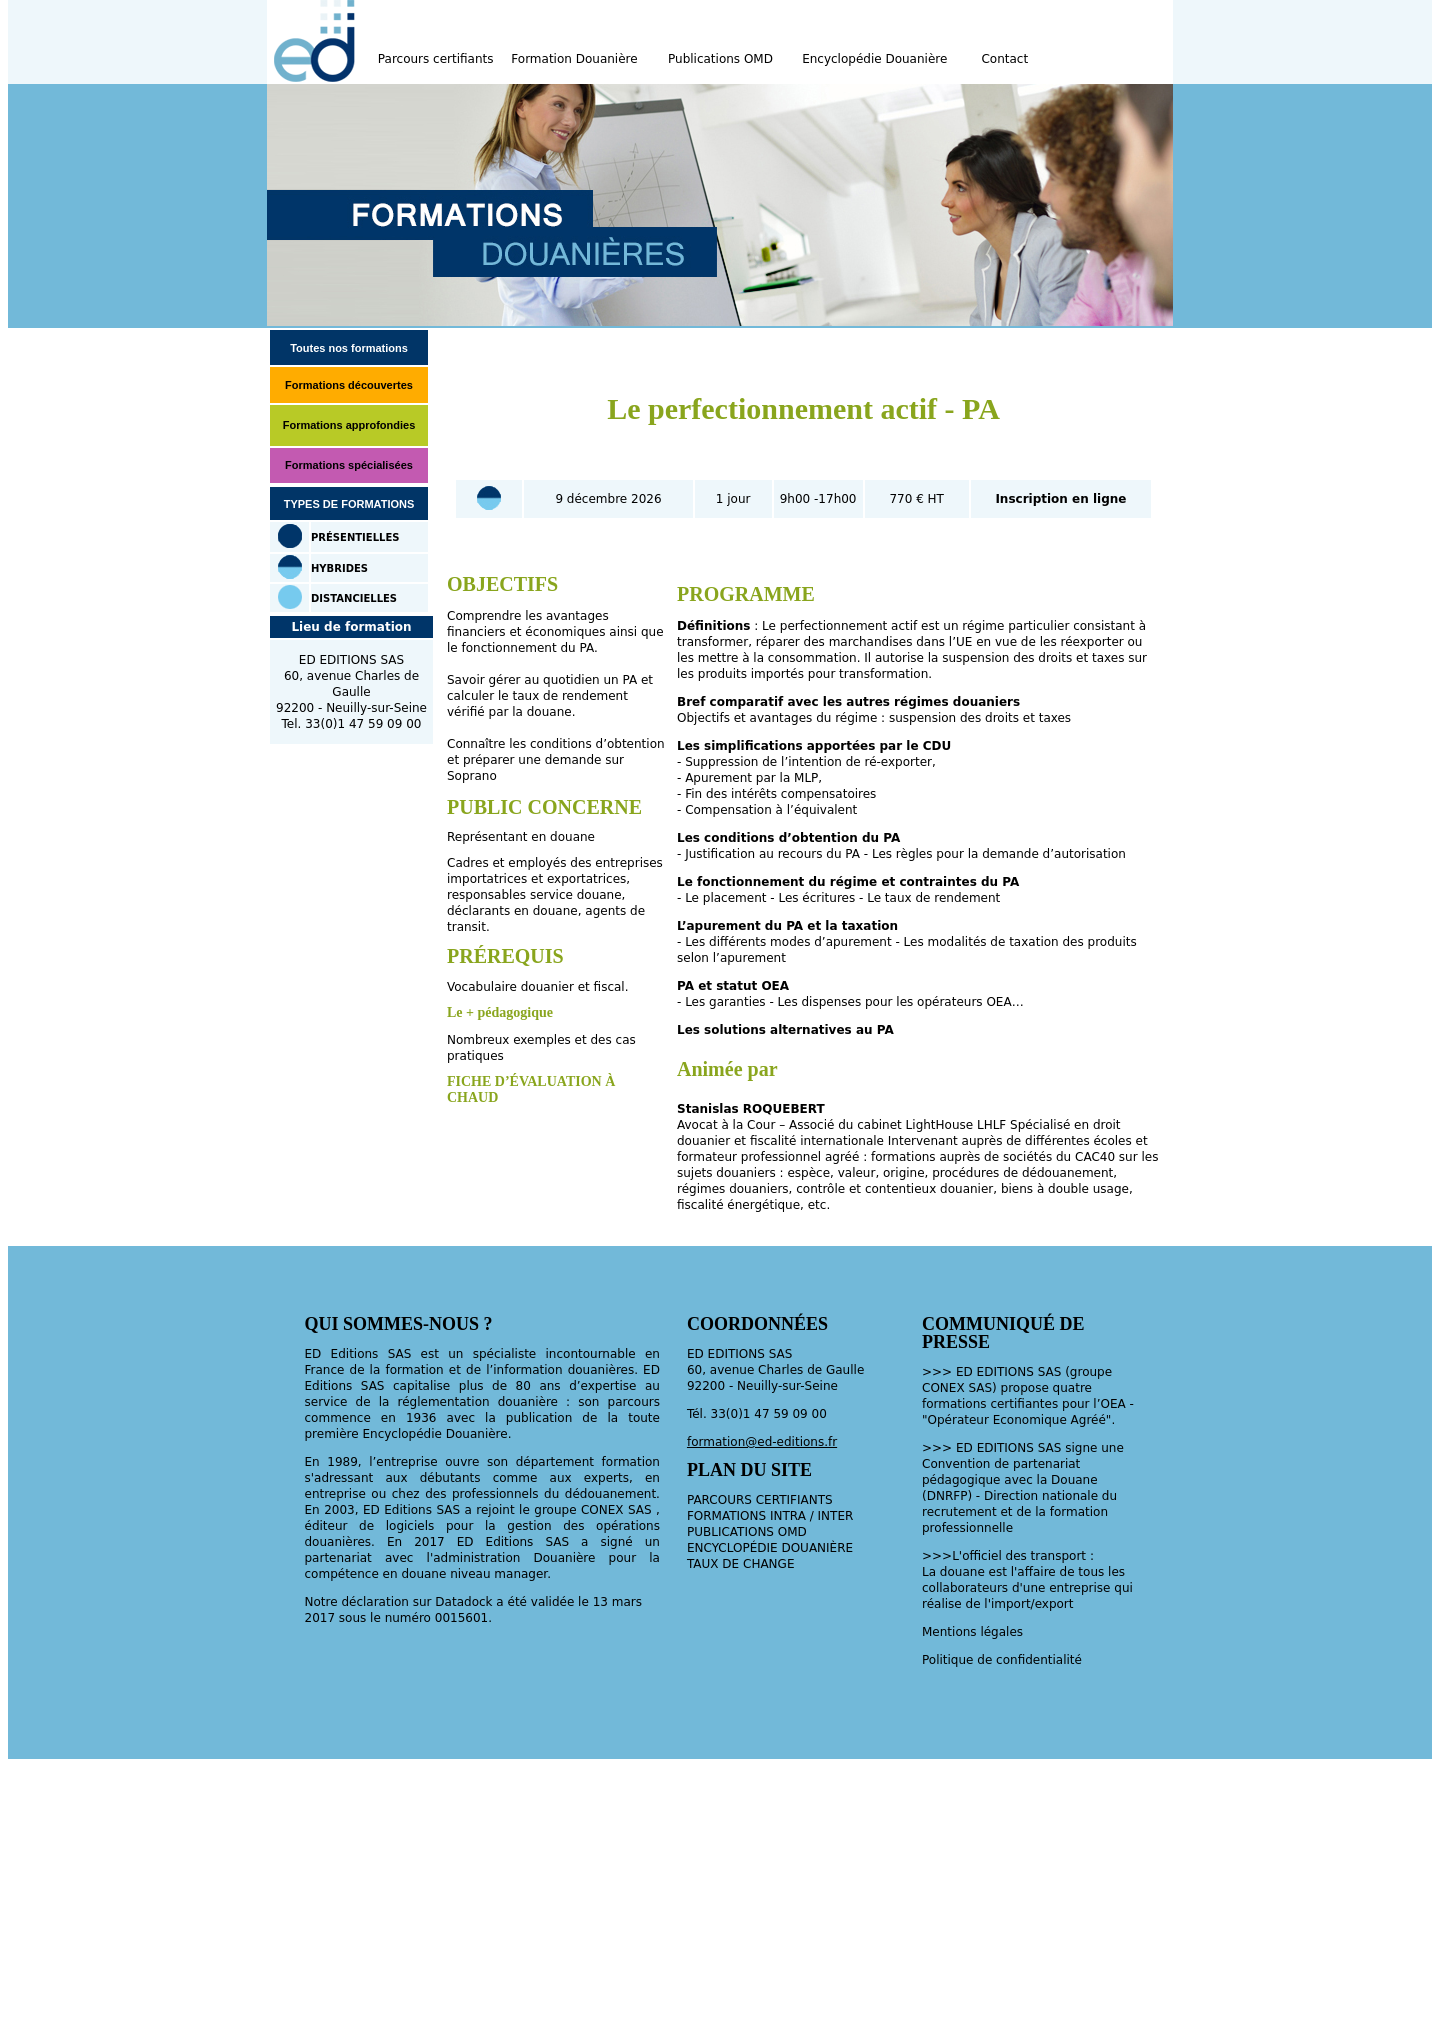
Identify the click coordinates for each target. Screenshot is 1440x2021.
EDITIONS (1005, 1448)
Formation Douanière (574, 59)
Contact (1004, 59)
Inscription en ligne (1060, 499)
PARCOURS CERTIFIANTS (760, 1500)
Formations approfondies (349, 425)
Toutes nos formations (349, 348)
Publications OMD (720, 59)
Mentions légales (972, 1632)
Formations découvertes (349, 385)
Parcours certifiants (436, 59)
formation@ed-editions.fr (762, 1442)
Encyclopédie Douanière (874, 59)
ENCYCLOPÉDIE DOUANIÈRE (770, 1548)
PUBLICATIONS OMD (747, 1532)
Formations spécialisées (349, 465)
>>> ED (949, 1448)
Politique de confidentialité (1002, 1660)
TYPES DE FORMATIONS (349, 504)
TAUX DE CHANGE (741, 1564)
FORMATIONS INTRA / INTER (770, 1516)
